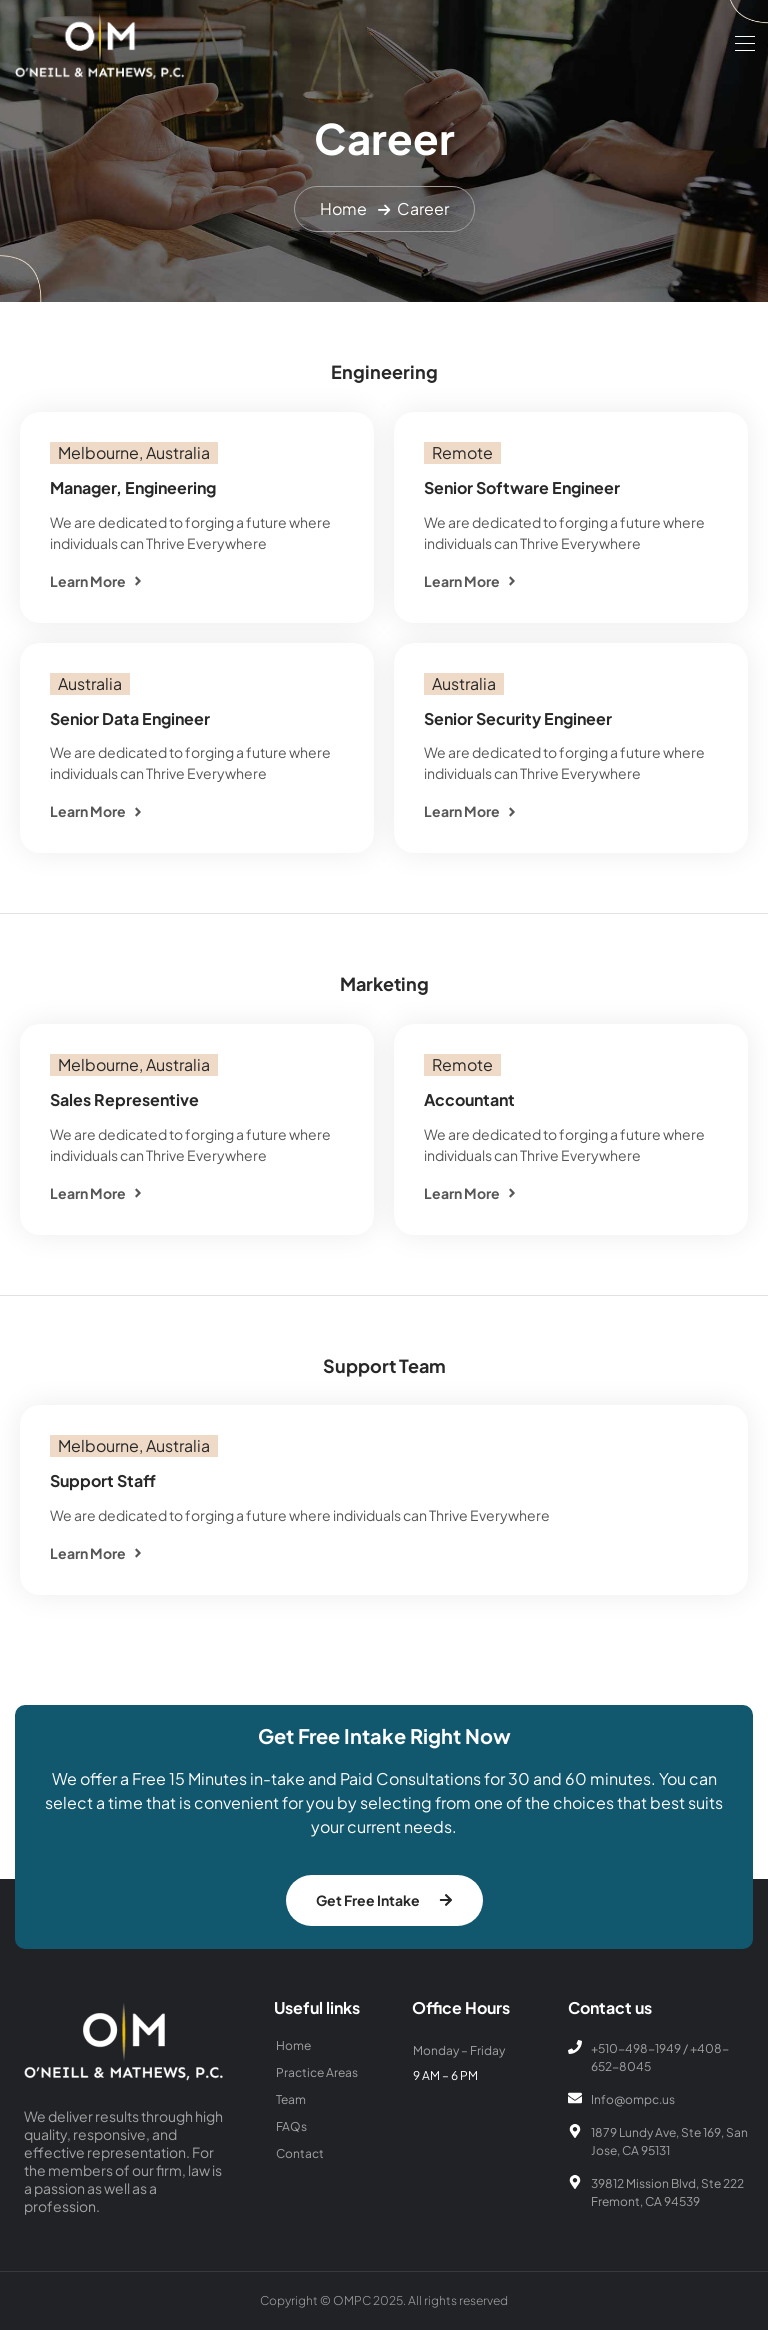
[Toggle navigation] (743, 43)
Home (343, 208)
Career (423, 208)
